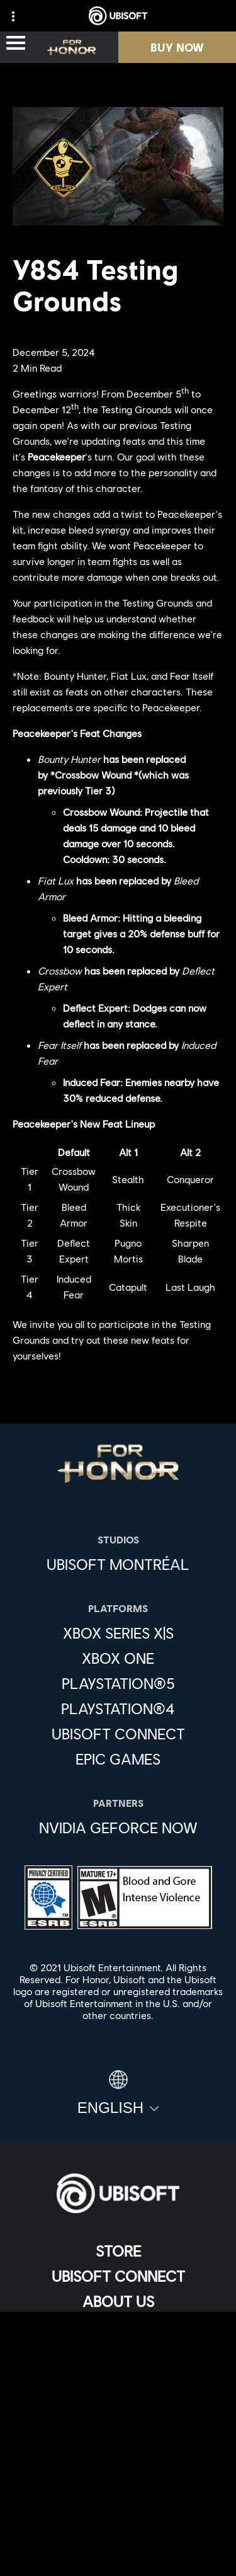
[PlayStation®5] (118, 1683)
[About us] (118, 2301)
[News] (118, 2326)
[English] (118, 2093)
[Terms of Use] (118, 2439)
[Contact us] (118, 2397)
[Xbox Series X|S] (118, 1633)
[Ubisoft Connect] (118, 2276)
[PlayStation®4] (118, 1708)
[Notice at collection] (118, 2460)
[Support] (118, 2351)
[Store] (118, 2251)
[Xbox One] (118, 1658)
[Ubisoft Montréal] (118, 1564)
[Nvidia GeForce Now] (118, 1827)
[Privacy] (118, 2418)
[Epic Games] (118, 1759)
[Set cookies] (118, 2554)
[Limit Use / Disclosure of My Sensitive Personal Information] (118, 2525)
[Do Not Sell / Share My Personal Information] (118, 2488)
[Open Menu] (15, 44)
